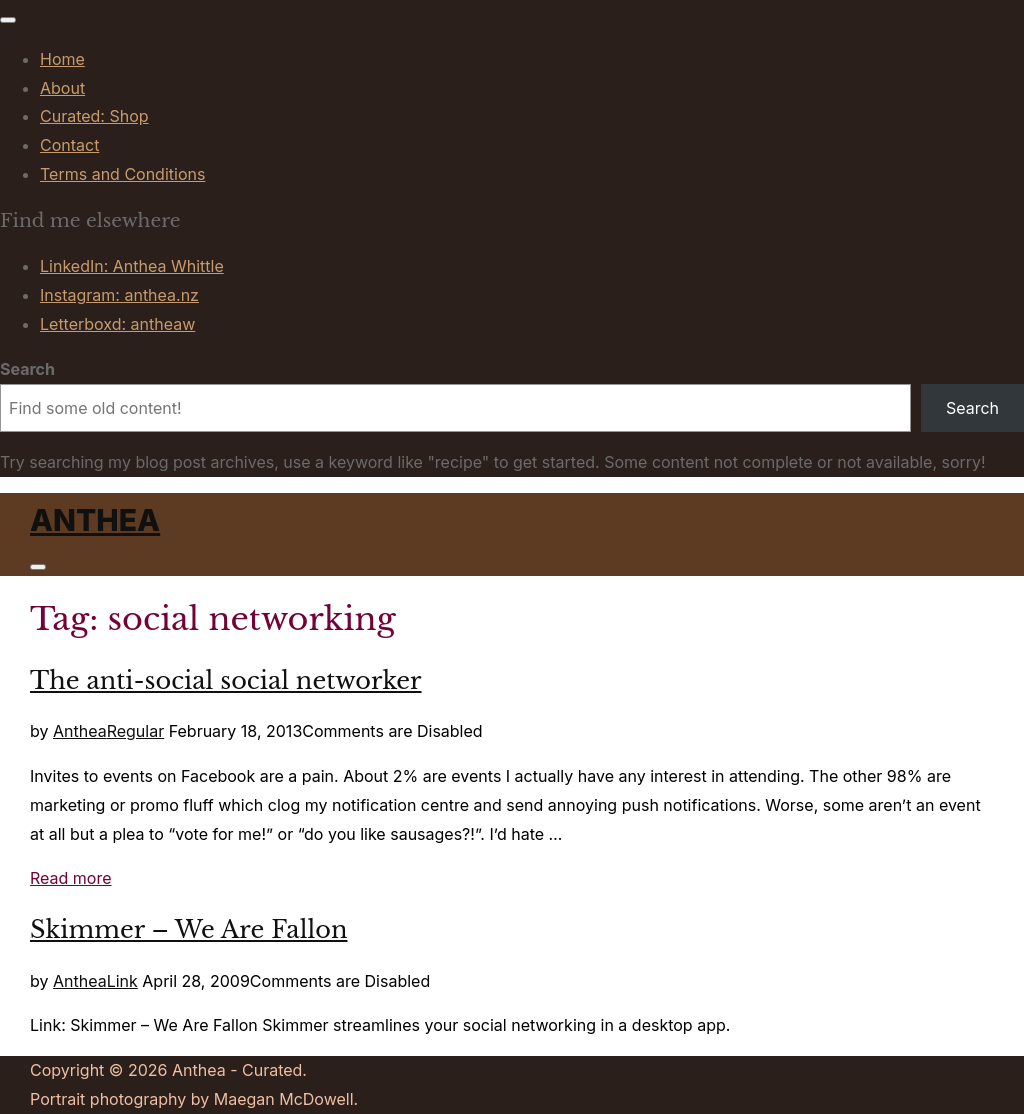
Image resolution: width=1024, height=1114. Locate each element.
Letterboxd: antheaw (117, 324)
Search (27, 369)
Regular (136, 731)
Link (122, 981)
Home (62, 59)
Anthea (95, 520)
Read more (71, 878)
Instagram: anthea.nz (119, 295)
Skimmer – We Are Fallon (188, 929)
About (62, 88)
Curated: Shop (94, 116)
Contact (69, 145)
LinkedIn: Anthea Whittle (132, 266)
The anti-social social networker (226, 680)
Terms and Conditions (122, 174)
